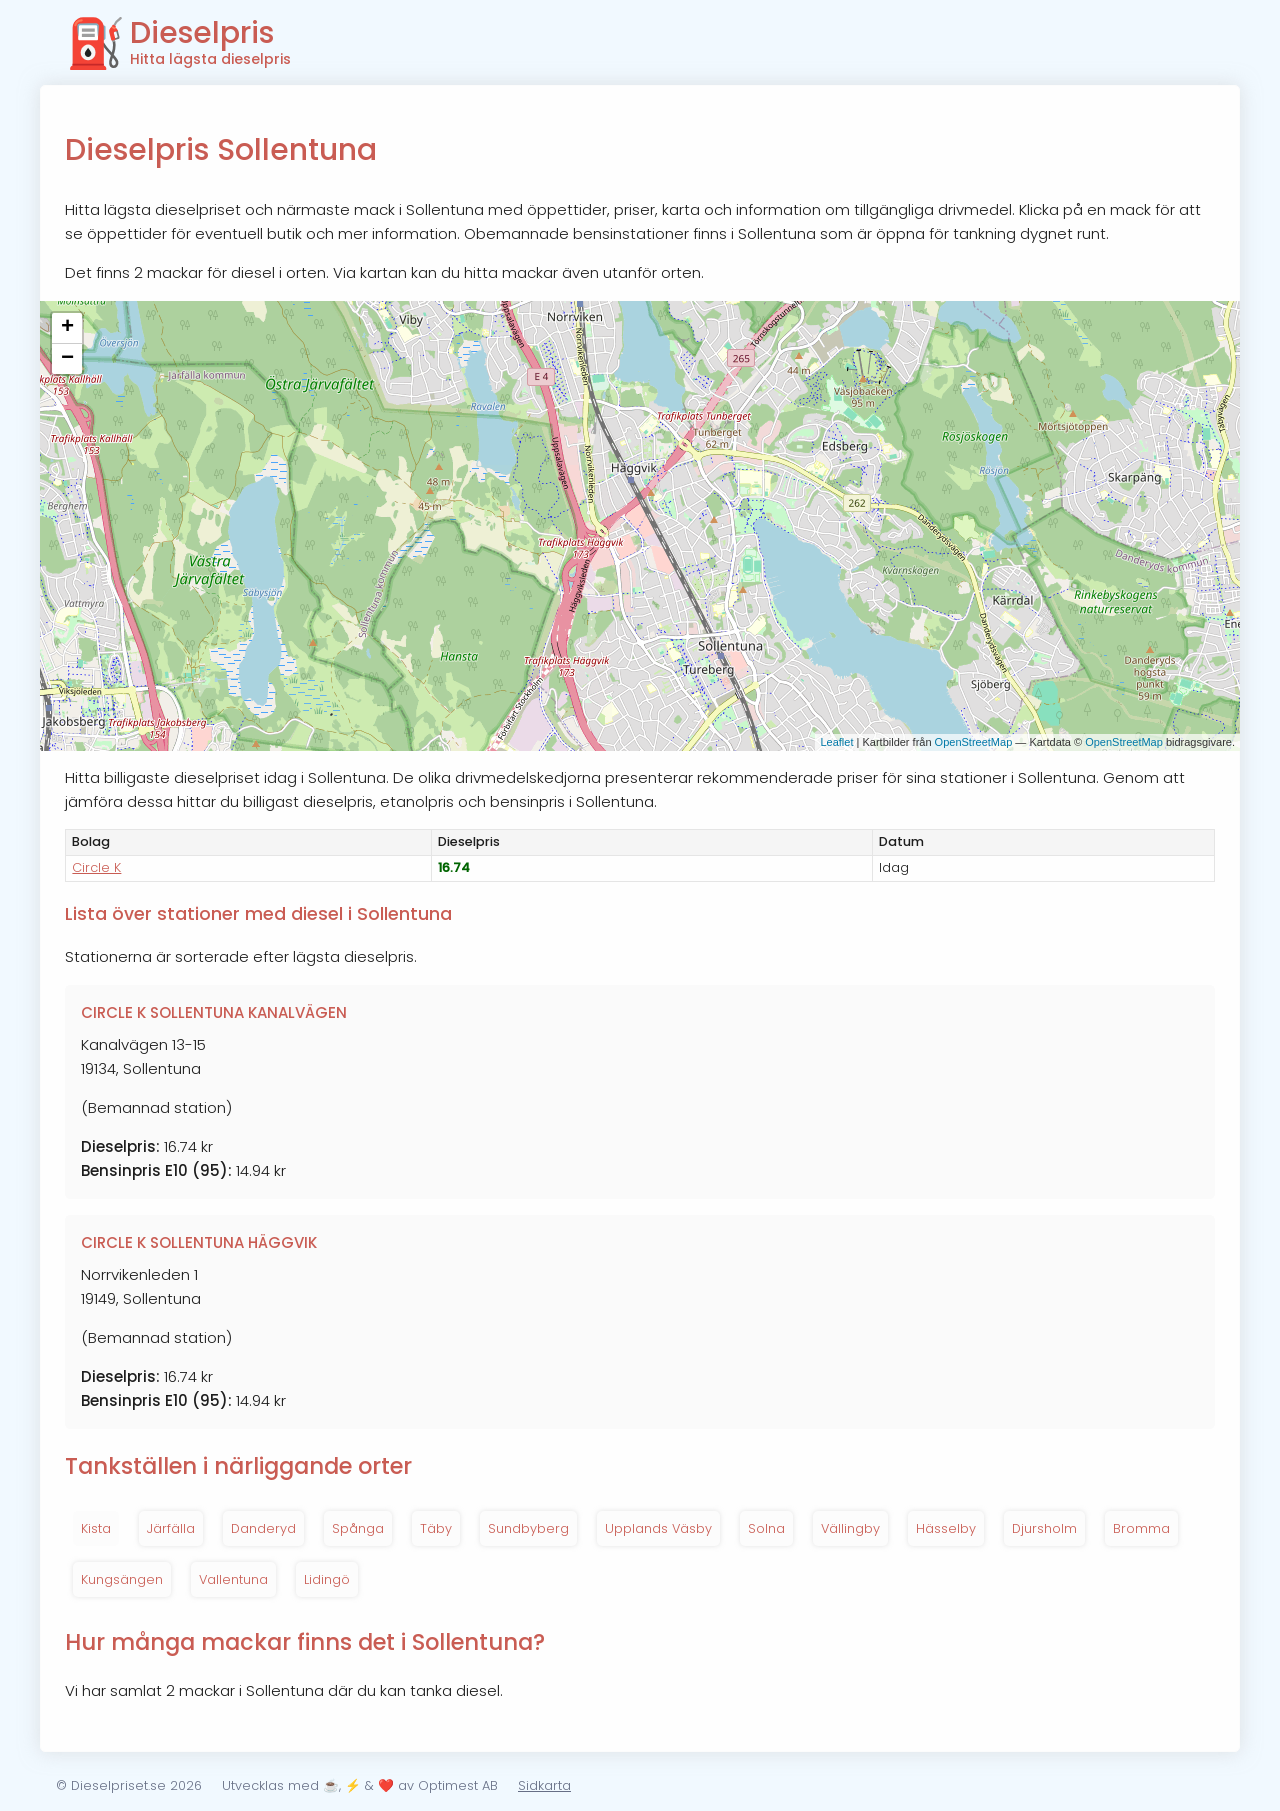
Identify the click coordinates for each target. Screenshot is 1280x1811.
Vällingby (850, 1528)
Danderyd (263, 1528)
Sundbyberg (528, 1528)
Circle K (96, 867)
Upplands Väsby (658, 1528)
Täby (436, 1528)
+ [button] (67, 328)
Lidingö (327, 1579)
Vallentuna (233, 1579)
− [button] (67, 359)
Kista (96, 1528)
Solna (766, 1528)
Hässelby (946, 1528)
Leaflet (836, 742)
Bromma (1141, 1528)
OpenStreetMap (974, 742)
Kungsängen (122, 1579)
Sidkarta (544, 1785)
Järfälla (171, 1528)
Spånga (358, 1528)
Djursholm (1044, 1528)
